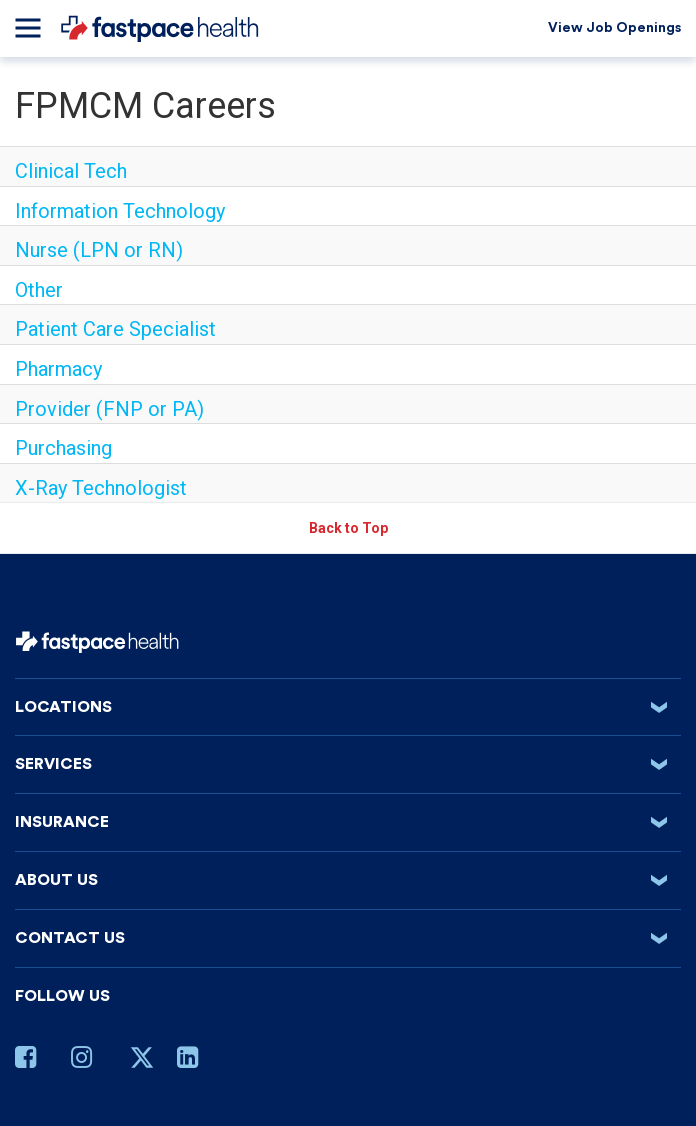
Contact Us (348, 938)
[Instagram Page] (89, 1061)
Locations (348, 707)
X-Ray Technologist (101, 488)
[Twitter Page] (142, 1065)
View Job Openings (614, 28)
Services (348, 764)
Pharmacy (58, 369)
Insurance (348, 822)
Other (39, 290)
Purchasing (63, 448)
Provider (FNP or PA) (109, 409)
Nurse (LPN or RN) (99, 250)
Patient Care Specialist (115, 329)
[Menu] (27, 28)
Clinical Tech (71, 171)
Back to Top (348, 528)
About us (348, 880)
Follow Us (62, 996)
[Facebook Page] (33, 1061)
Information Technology (120, 211)
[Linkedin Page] (195, 1061)
